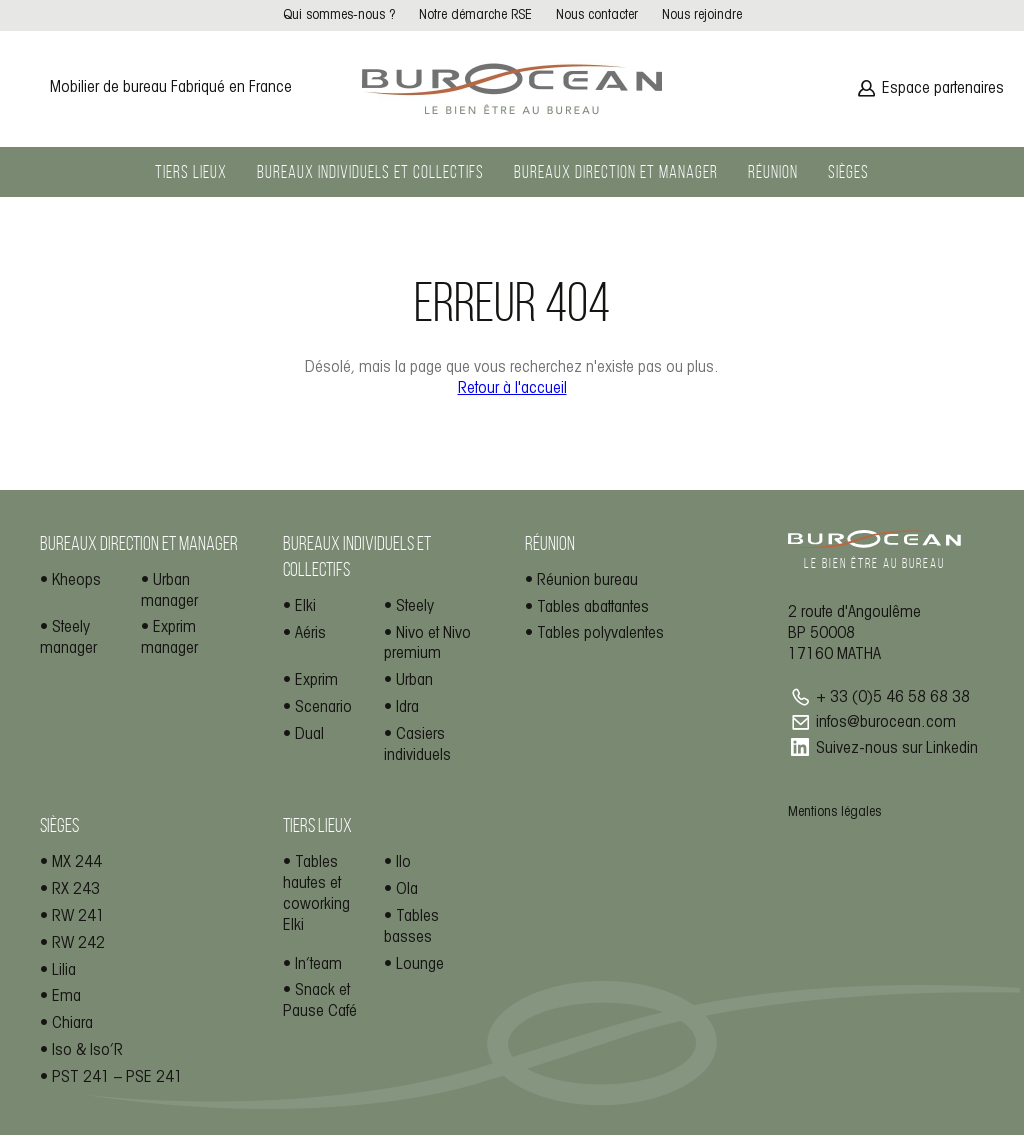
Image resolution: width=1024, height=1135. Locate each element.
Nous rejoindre (702, 15)
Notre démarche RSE (475, 15)
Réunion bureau (587, 580)
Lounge (420, 964)
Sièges (848, 172)
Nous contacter (597, 15)
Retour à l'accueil (512, 388)
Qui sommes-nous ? (339, 15)
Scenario (323, 707)
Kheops (76, 580)
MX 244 (77, 862)
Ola (407, 889)
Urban (414, 680)
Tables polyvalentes (600, 633)
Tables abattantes (593, 607)
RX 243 (76, 889)
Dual (309, 734)
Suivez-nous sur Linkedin (897, 748)
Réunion (773, 172)
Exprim (316, 680)
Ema (66, 996)
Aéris (310, 633)
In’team (318, 964)
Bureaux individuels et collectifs (370, 172)
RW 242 (78, 943)
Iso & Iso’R (87, 1050)
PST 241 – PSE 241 (117, 1077)
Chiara (72, 1023)
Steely (415, 606)
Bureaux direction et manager (616, 172)
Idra (407, 707)
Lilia (64, 970)
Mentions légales (834, 812)
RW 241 (78, 916)
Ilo (403, 862)
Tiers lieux (191, 172)
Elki (305, 606)
